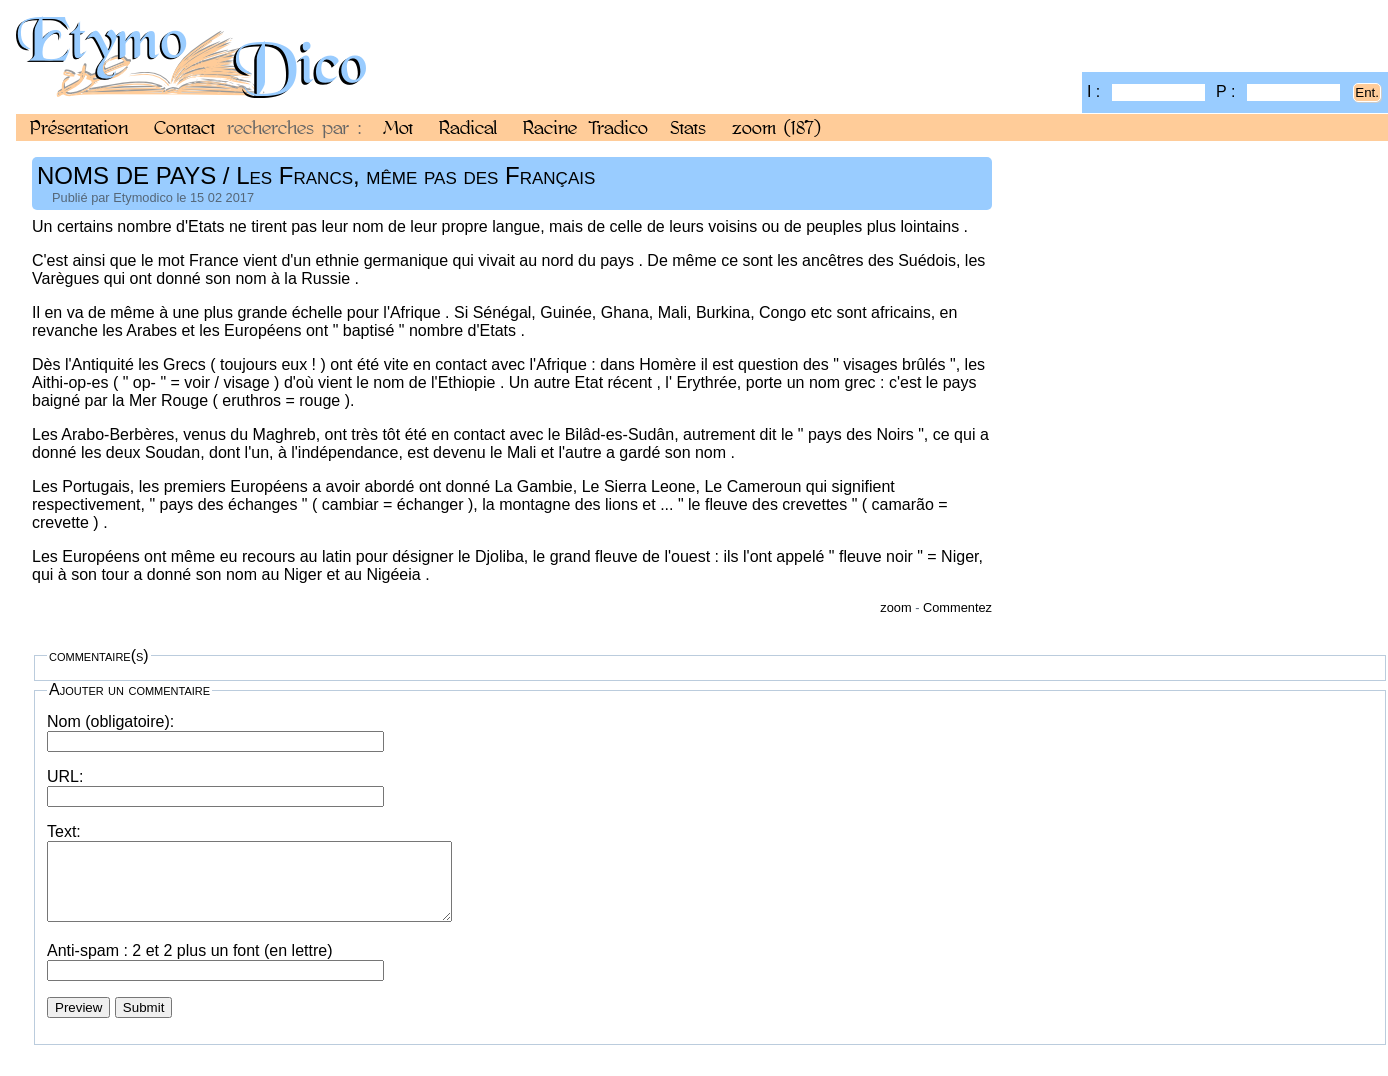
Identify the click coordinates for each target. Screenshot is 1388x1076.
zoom (776, 127)
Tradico (618, 127)
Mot (398, 127)
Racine (550, 127)
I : (1146, 91)
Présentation (79, 127)
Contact (184, 127)
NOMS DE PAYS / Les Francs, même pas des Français (316, 175)
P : (1278, 91)
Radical (468, 127)
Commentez (957, 607)
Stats (688, 127)
